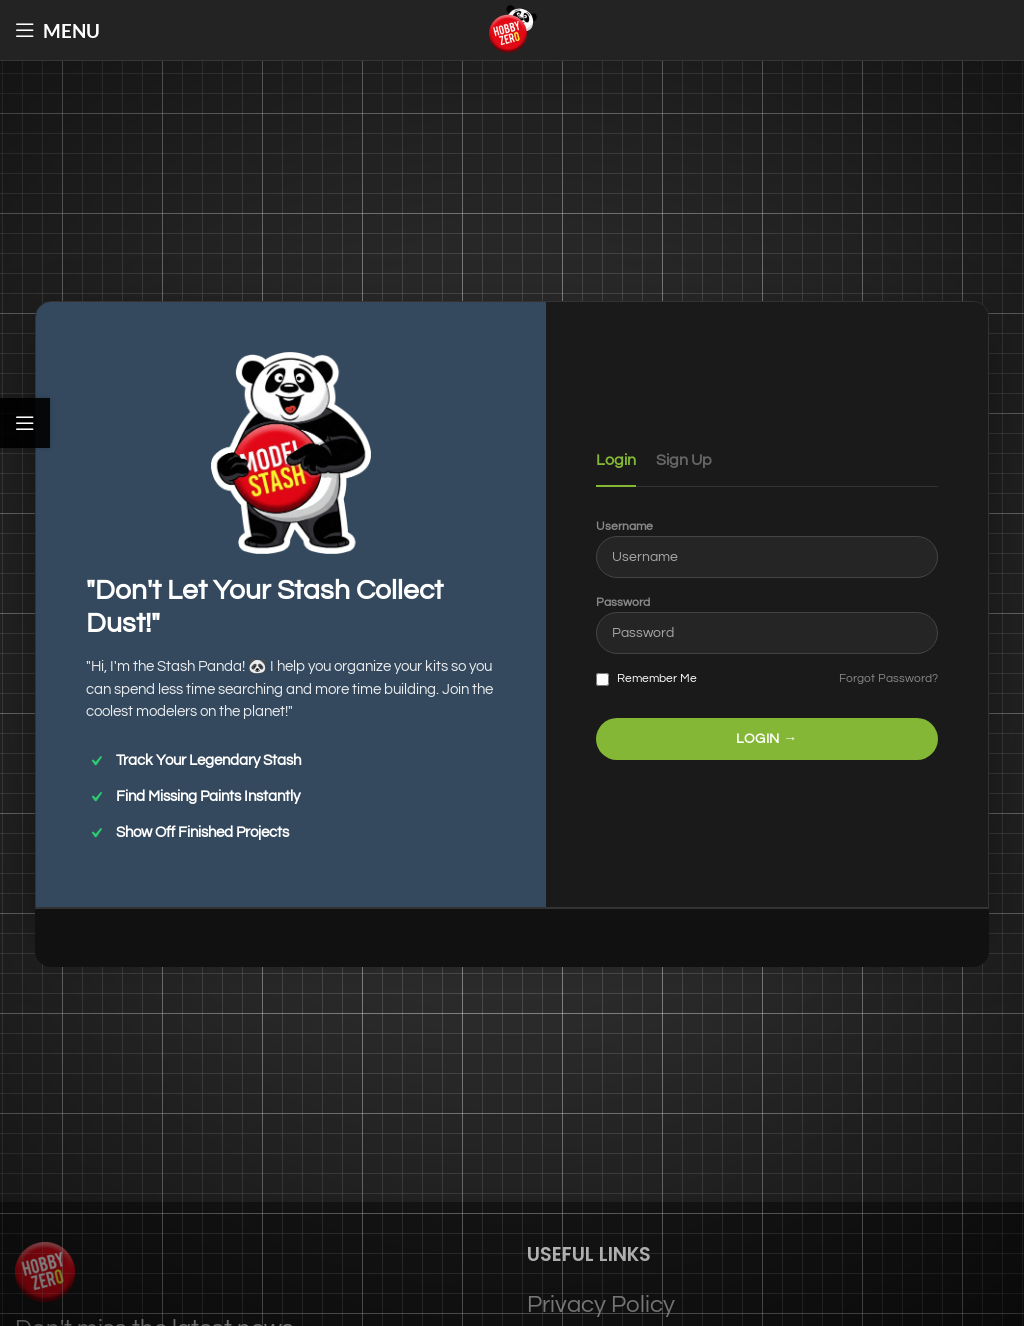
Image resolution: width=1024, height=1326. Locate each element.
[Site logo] (512, 28)
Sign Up (684, 460)
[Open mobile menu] (57, 30)
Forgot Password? (888, 678)
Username (624, 526)
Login (616, 460)
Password (623, 602)
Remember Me (646, 679)
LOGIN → (767, 739)
